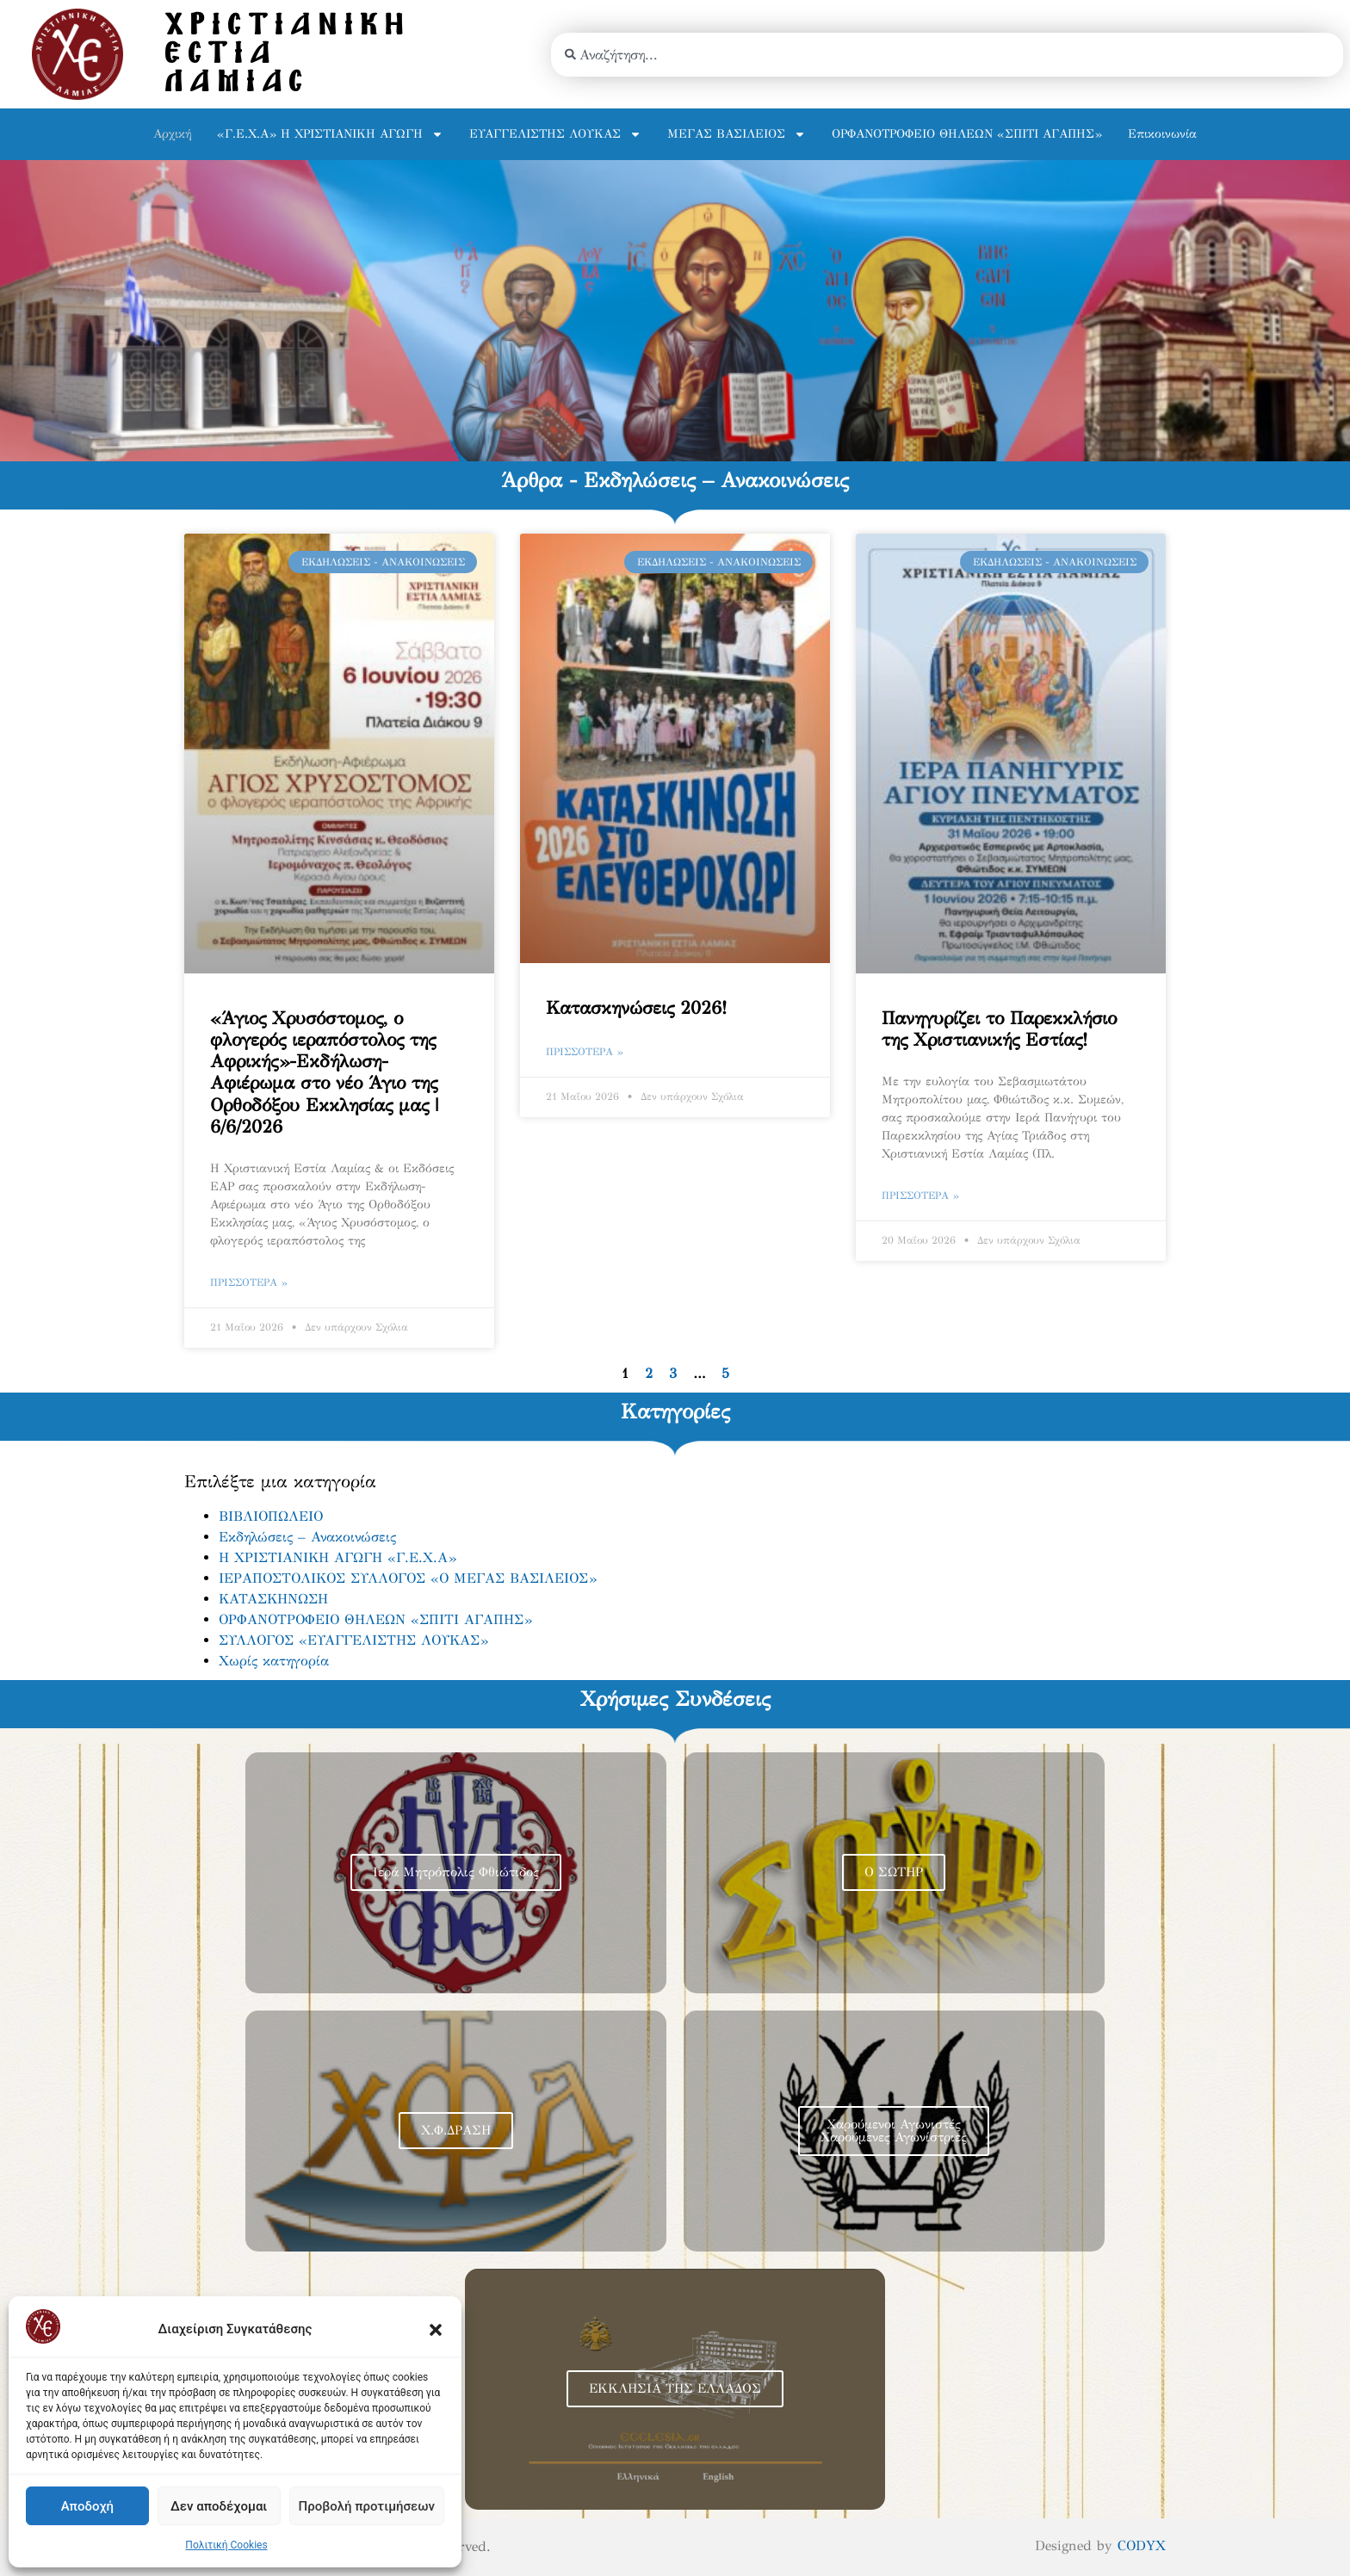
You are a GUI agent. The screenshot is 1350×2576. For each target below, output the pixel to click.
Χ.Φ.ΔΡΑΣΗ (456, 2130)
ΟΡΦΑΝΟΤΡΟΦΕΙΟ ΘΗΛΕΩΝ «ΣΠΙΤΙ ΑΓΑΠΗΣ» (967, 134)
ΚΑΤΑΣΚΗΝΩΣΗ (273, 1599)
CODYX (1142, 2545)
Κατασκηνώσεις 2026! (636, 1008)
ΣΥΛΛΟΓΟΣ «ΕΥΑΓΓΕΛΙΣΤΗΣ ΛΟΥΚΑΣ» (353, 1640)
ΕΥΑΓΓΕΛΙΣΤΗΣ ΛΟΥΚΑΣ (555, 134)
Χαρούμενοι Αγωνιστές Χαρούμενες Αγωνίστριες (894, 2130)
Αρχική (172, 134)
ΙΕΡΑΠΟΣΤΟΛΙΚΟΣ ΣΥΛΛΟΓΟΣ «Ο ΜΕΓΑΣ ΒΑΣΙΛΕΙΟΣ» (408, 1578)
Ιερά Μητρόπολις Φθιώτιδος (456, 1872)
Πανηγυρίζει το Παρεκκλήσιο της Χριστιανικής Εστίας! (999, 1029)
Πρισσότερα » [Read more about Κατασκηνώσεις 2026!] (584, 1052)
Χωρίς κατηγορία (274, 1660)
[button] (435, 2329)
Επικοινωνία (1162, 134)
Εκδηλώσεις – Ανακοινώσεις (307, 1537)
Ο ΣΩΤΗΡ (893, 1872)
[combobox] (947, 55)
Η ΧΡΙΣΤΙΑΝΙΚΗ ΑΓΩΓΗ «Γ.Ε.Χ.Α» (337, 1557)
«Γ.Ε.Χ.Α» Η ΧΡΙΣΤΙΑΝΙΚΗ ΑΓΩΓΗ (330, 134)
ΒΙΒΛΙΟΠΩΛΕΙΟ (271, 1516)
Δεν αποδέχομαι (218, 2506)
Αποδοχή (87, 2506)
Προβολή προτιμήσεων (367, 2506)
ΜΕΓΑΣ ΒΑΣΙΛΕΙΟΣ (736, 134)
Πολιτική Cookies (226, 2545)
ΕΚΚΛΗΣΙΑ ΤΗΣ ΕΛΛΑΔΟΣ (675, 2388)
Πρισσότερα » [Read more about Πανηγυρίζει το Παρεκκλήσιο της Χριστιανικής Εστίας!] (920, 1195)
